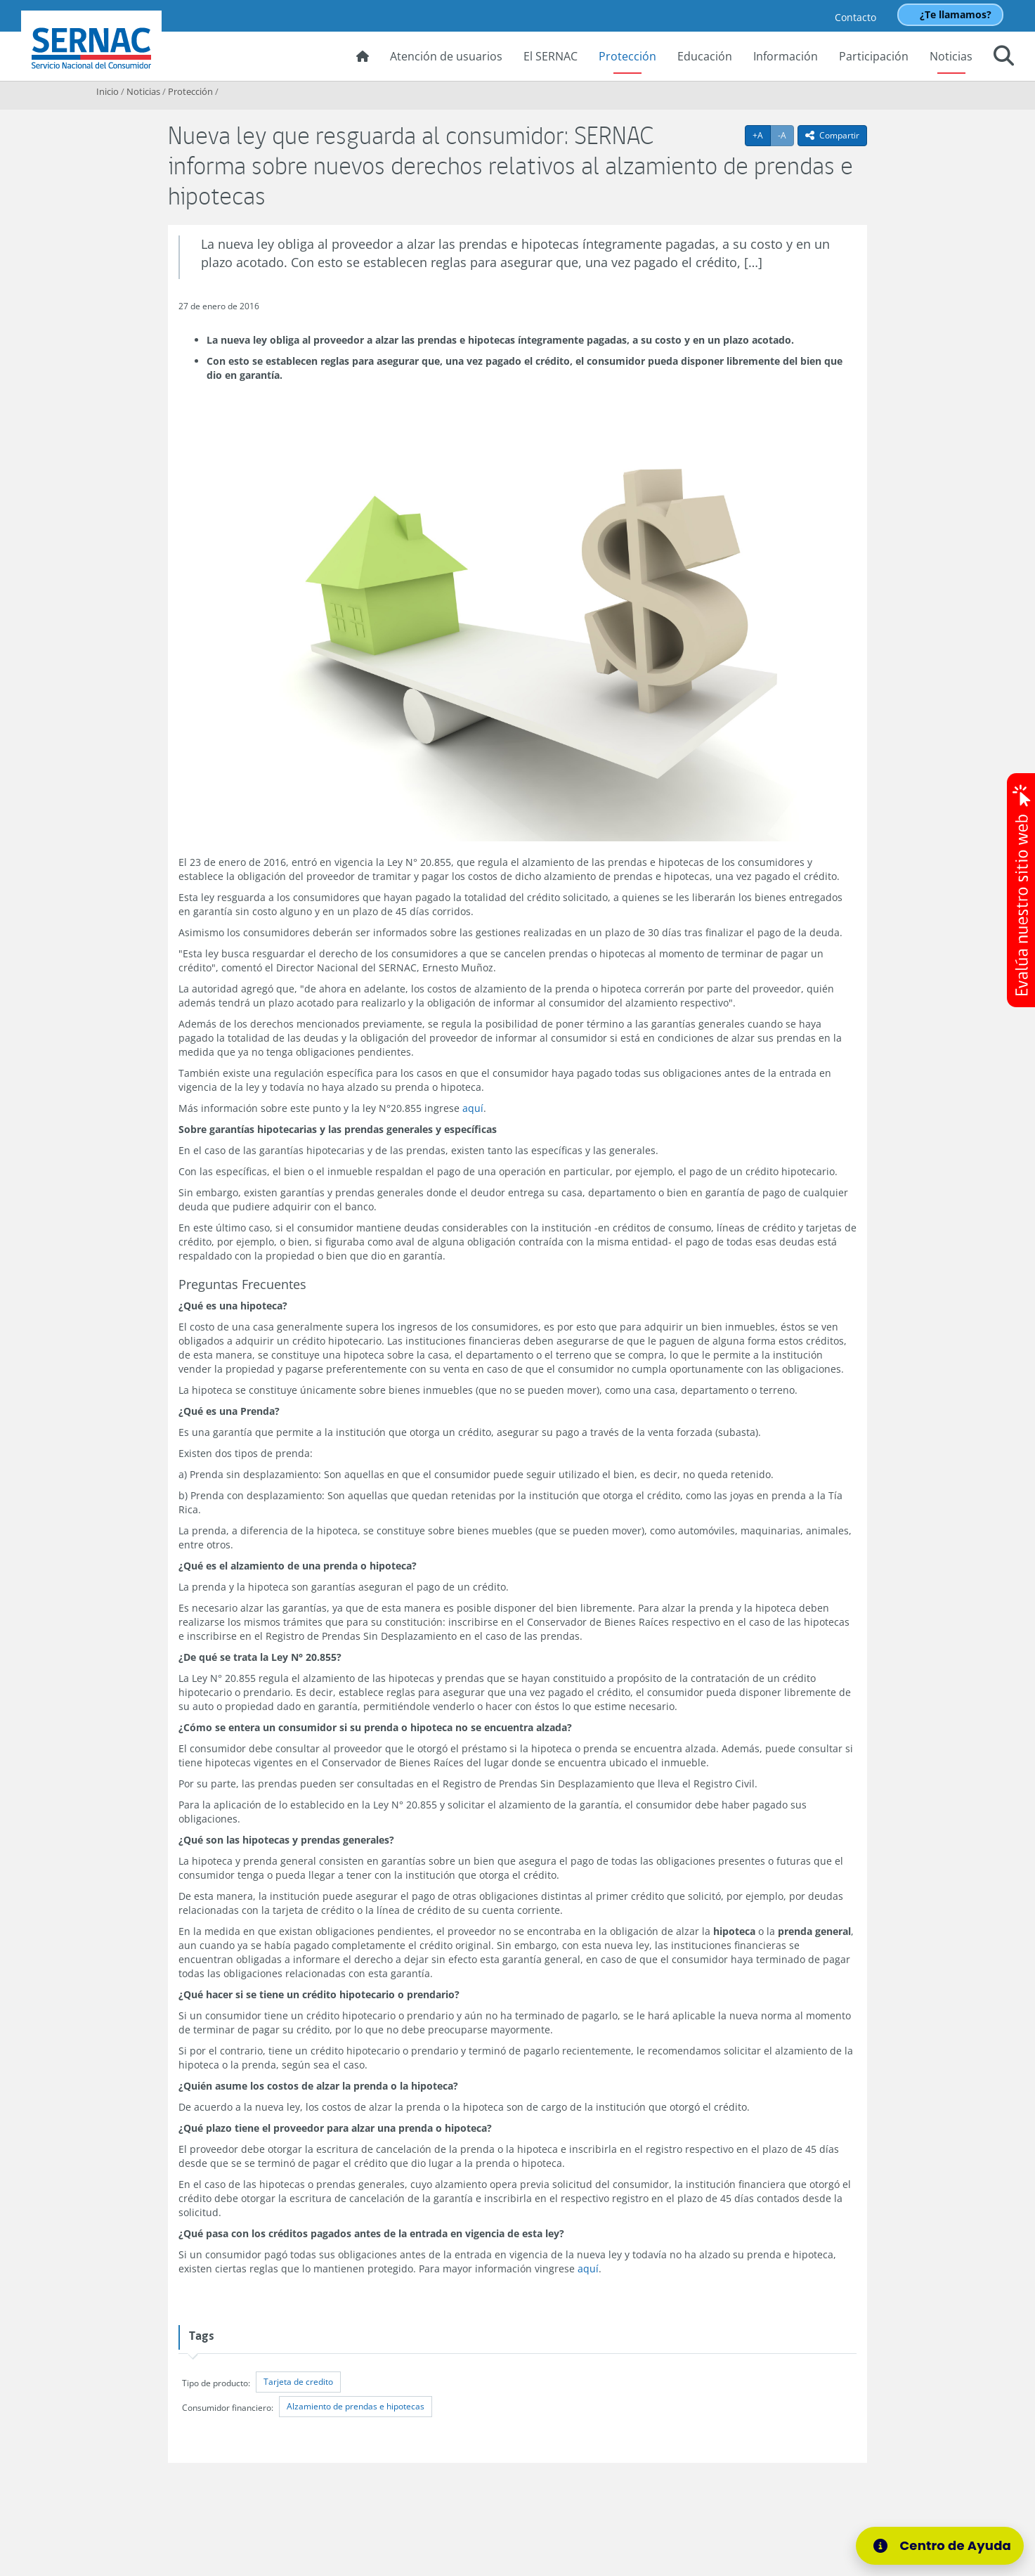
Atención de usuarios (446, 56)
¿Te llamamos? (955, 14)
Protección (627, 56)
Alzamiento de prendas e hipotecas (355, 2406)
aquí (472, 1108)
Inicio (107, 91)
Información (785, 56)
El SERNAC (550, 56)
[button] (1003, 58)
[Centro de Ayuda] (940, 2546)
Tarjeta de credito (298, 2382)
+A (762, 135)
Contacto (855, 17)
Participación (874, 56)
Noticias (951, 56)
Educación (704, 56)
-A (786, 135)
